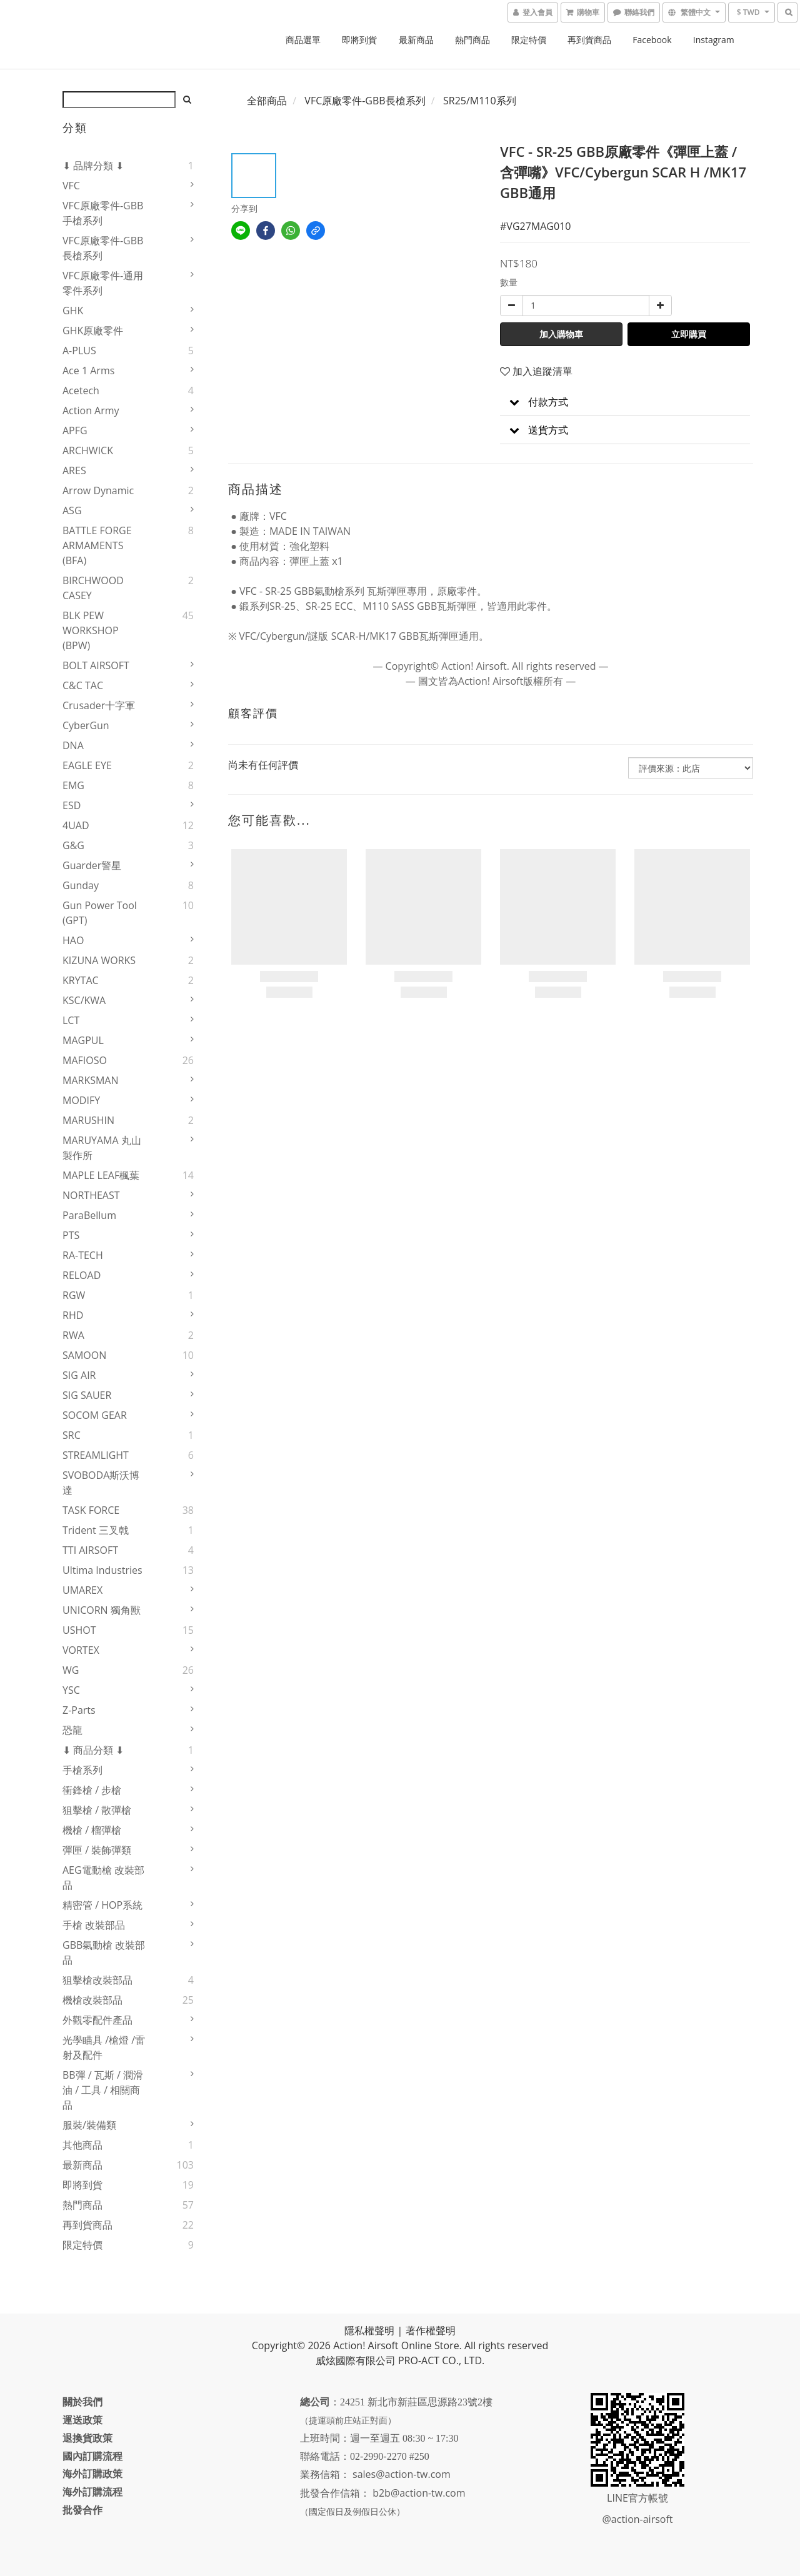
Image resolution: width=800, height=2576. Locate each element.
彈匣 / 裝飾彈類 (96, 1850)
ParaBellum (89, 1215)
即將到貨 (359, 40)
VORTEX (80, 1650)
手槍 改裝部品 (93, 1925)
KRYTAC (80, 980)
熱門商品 (472, 40)
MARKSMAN (90, 1080)
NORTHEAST (91, 1195)
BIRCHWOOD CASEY (93, 588)
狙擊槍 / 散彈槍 (96, 1810)
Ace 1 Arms (88, 370)
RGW (73, 1295)
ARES (74, 470)
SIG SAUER (86, 1395)
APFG (75, 430)
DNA (73, 745)
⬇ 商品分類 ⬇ (93, 1750)
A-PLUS (79, 350)
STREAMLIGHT (95, 1455)
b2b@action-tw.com (418, 2493)
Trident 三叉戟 (95, 1530)
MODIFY (81, 1100)
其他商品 (82, 2145)
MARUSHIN (88, 1120)
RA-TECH (82, 1255)
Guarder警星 (91, 865)
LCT (70, 1020)
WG (70, 1670)
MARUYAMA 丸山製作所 (101, 1147)
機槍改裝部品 (92, 2000)
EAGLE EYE (87, 765)
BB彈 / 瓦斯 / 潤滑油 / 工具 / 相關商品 (102, 2090)
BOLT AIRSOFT (95, 665)
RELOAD (81, 1275)
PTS (70, 1235)
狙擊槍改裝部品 (97, 1980)
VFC (71, 185)
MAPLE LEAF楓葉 (100, 1175)
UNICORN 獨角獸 (101, 1610)
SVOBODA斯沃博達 (100, 1482)
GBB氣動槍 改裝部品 (103, 1952)
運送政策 (82, 2420)
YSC (71, 1690)
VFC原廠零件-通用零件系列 (102, 283)
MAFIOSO (84, 1060)
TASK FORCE (90, 1510)
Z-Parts (79, 1710)
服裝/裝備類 (89, 2125)
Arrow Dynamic (98, 490)
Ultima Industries (102, 1570)
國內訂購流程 (92, 2456)
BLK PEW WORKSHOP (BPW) (90, 630)
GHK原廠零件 (92, 330)
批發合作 (82, 2510)
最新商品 (416, 40)
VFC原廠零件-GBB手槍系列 (102, 213)
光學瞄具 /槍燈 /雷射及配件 (103, 2047)
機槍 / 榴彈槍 (91, 1830)
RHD (72, 1315)
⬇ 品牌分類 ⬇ (93, 165)
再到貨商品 (589, 40)
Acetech (80, 390)
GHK (72, 310)
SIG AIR (79, 1375)
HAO (73, 940)
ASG (72, 510)
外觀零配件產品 (97, 2020)
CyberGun (85, 725)
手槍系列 (82, 1770)
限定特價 (528, 40)
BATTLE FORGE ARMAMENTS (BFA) (97, 545)
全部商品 (267, 100)
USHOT (79, 1630)
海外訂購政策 (92, 2473)
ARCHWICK (87, 450)
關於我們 (82, 2402)
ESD (71, 805)
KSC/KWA (84, 1000)
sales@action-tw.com (401, 2474)
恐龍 (72, 1730)
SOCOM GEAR (94, 1415)
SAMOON (84, 1355)
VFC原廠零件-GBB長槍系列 (102, 248)
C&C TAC (82, 685)
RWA (73, 1335)
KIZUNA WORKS (99, 960)
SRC (71, 1435)
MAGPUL (83, 1040)
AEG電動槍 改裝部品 (103, 1877)
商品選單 (303, 40)
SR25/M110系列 (479, 100)
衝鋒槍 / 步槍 (91, 1790)
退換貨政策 (87, 2438)
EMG (73, 785)
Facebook (651, 40)
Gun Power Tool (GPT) (99, 912)
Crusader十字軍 (98, 705)
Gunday (80, 885)
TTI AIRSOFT (90, 1550)
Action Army (90, 410)
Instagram (713, 40)
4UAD (75, 825)
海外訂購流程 (92, 2492)
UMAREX (82, 1590)
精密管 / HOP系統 (102, 1905)
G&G (73, 845)
